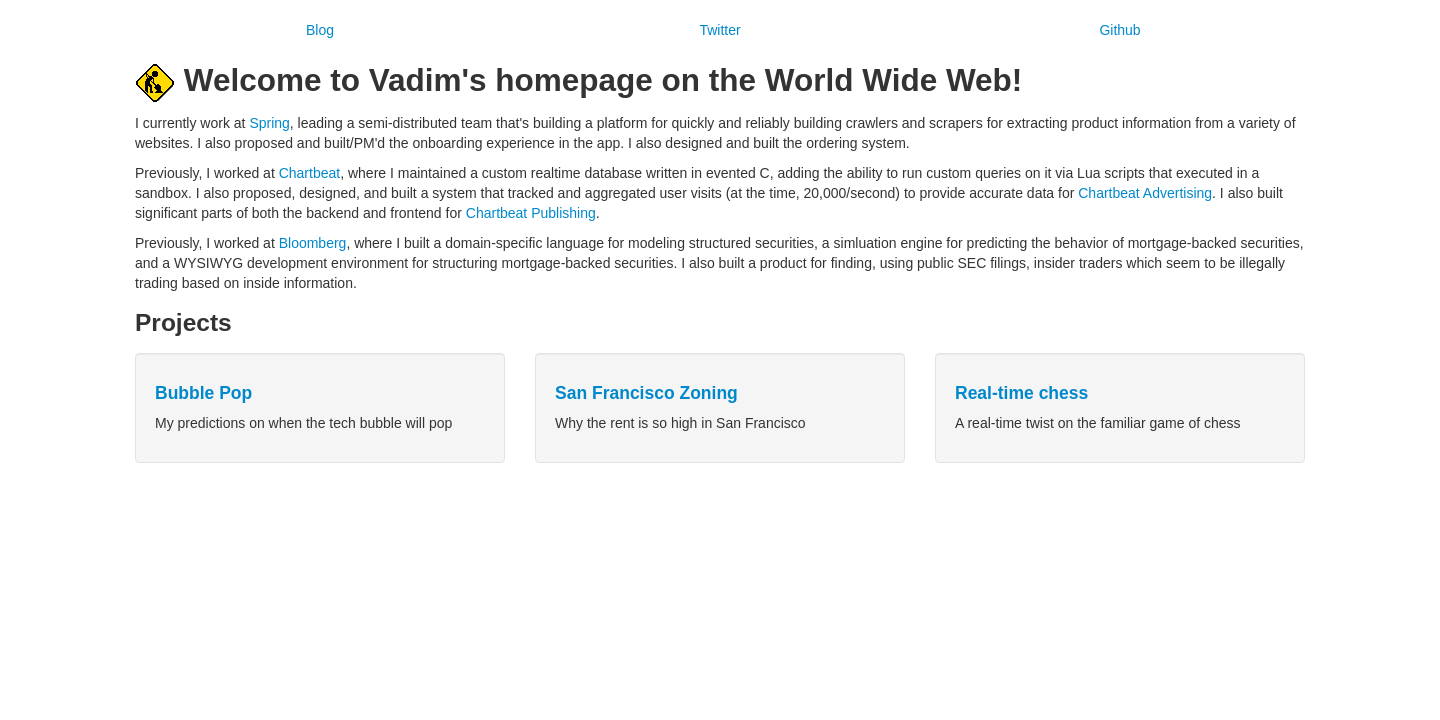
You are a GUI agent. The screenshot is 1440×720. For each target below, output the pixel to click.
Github (1119, 30)
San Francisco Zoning (646, 393)
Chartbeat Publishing (531, 213)
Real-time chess (1021, 393)
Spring (269, 123)
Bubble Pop (203, 393)
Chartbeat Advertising (1145, 193)
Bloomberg (313, 243)
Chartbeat (309, 173)
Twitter (719, 30)
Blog (320, 30)
